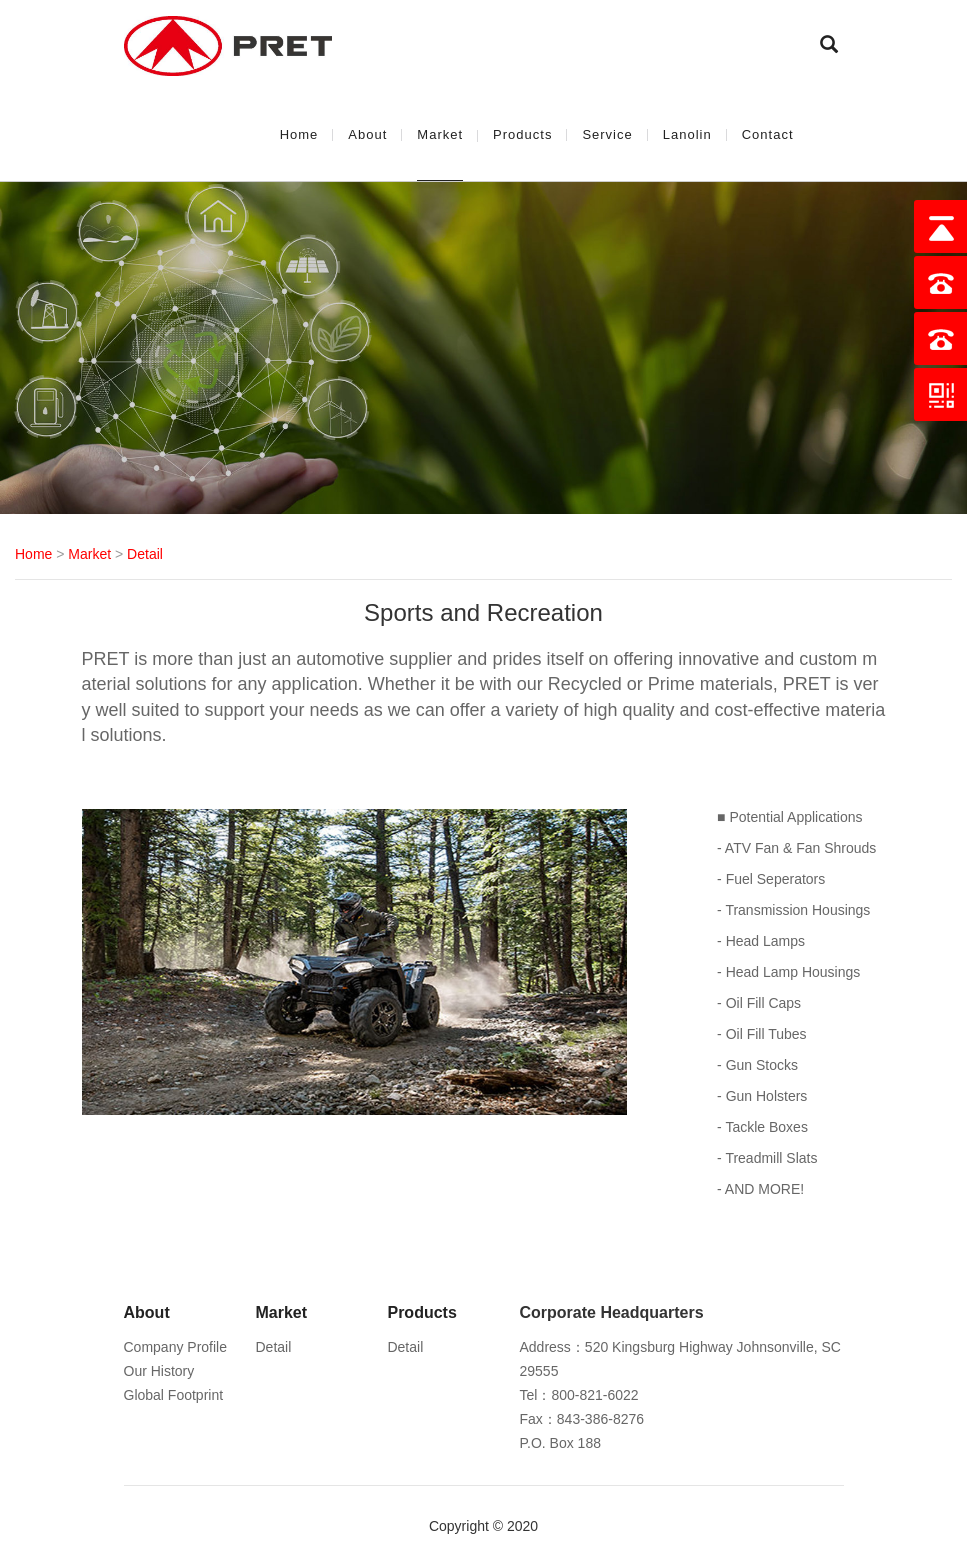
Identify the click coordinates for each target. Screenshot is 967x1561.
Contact (768, 134)
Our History (159, 1371)
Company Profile (176, 1347)
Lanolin (687, 134)
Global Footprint (174, 1395)
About (367, 134)
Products (522, 134)
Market (440, 134)
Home (299, 134)
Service (607, 134)
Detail (145, 554)
